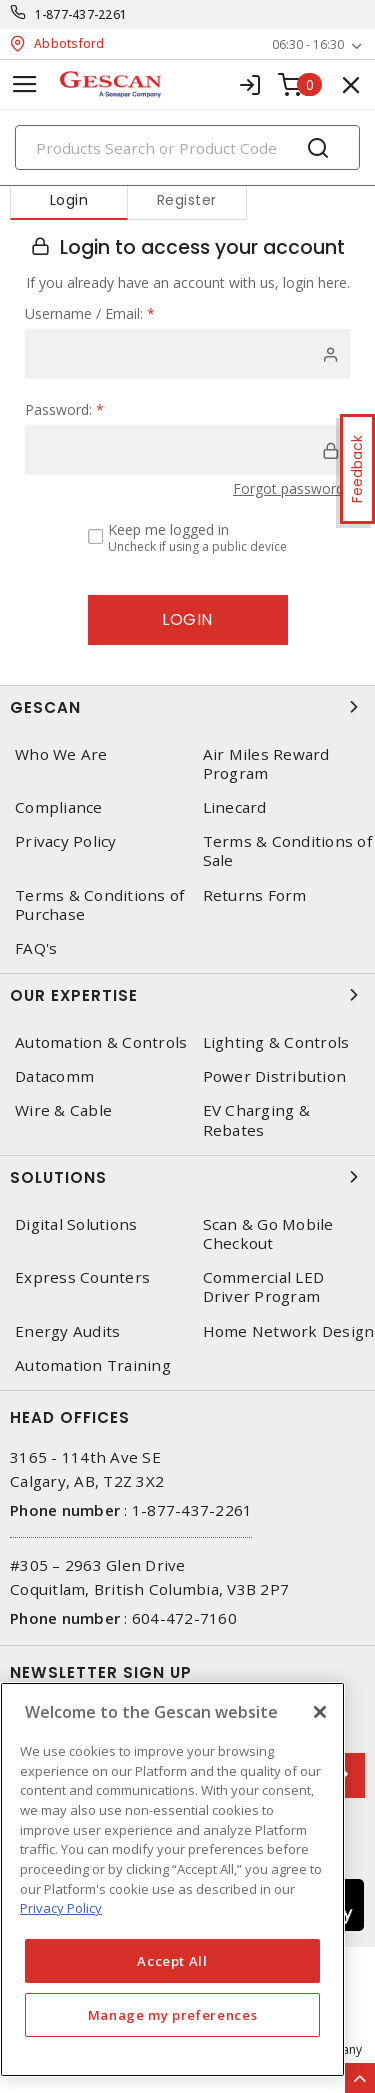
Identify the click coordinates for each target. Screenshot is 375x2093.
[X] (320, 1712)
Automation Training (93, 1365)
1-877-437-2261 (81, 14)
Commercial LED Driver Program (264, 1287)
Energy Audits (67, 1331)
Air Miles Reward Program (266, 764)
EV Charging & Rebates (256, 1120)
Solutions (187, 1177)
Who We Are (61, 754)
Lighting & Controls (276, 1042)
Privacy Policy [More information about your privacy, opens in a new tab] (61, 1908)
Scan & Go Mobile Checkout (268, 1234)
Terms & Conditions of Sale (287, 851)
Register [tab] (187, 200)
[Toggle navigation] (25, 84)
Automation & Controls (101, 1042)
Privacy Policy (66, 841)
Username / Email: (90, 313)
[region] (172, 1879)
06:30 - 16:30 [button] (308, 44)
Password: (64, 409)
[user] (187, 354)
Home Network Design (289, 1331)
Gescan (187, 707)
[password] (187, 450)
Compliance (59, 807)
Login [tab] (69, 200)
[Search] (187, 147)
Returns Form (255, 895)
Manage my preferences (173, 2015)
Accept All (172, 1961)
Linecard (235, 807)
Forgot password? (291, 488)
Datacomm (54, 1076)
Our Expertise (187, 995)
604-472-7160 (184, 1618)
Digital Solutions (76, 1224)
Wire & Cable (63, 1110)
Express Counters (82, 1277)
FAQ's (36, 948)
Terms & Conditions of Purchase (99, 905)
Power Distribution (275, 1076)
